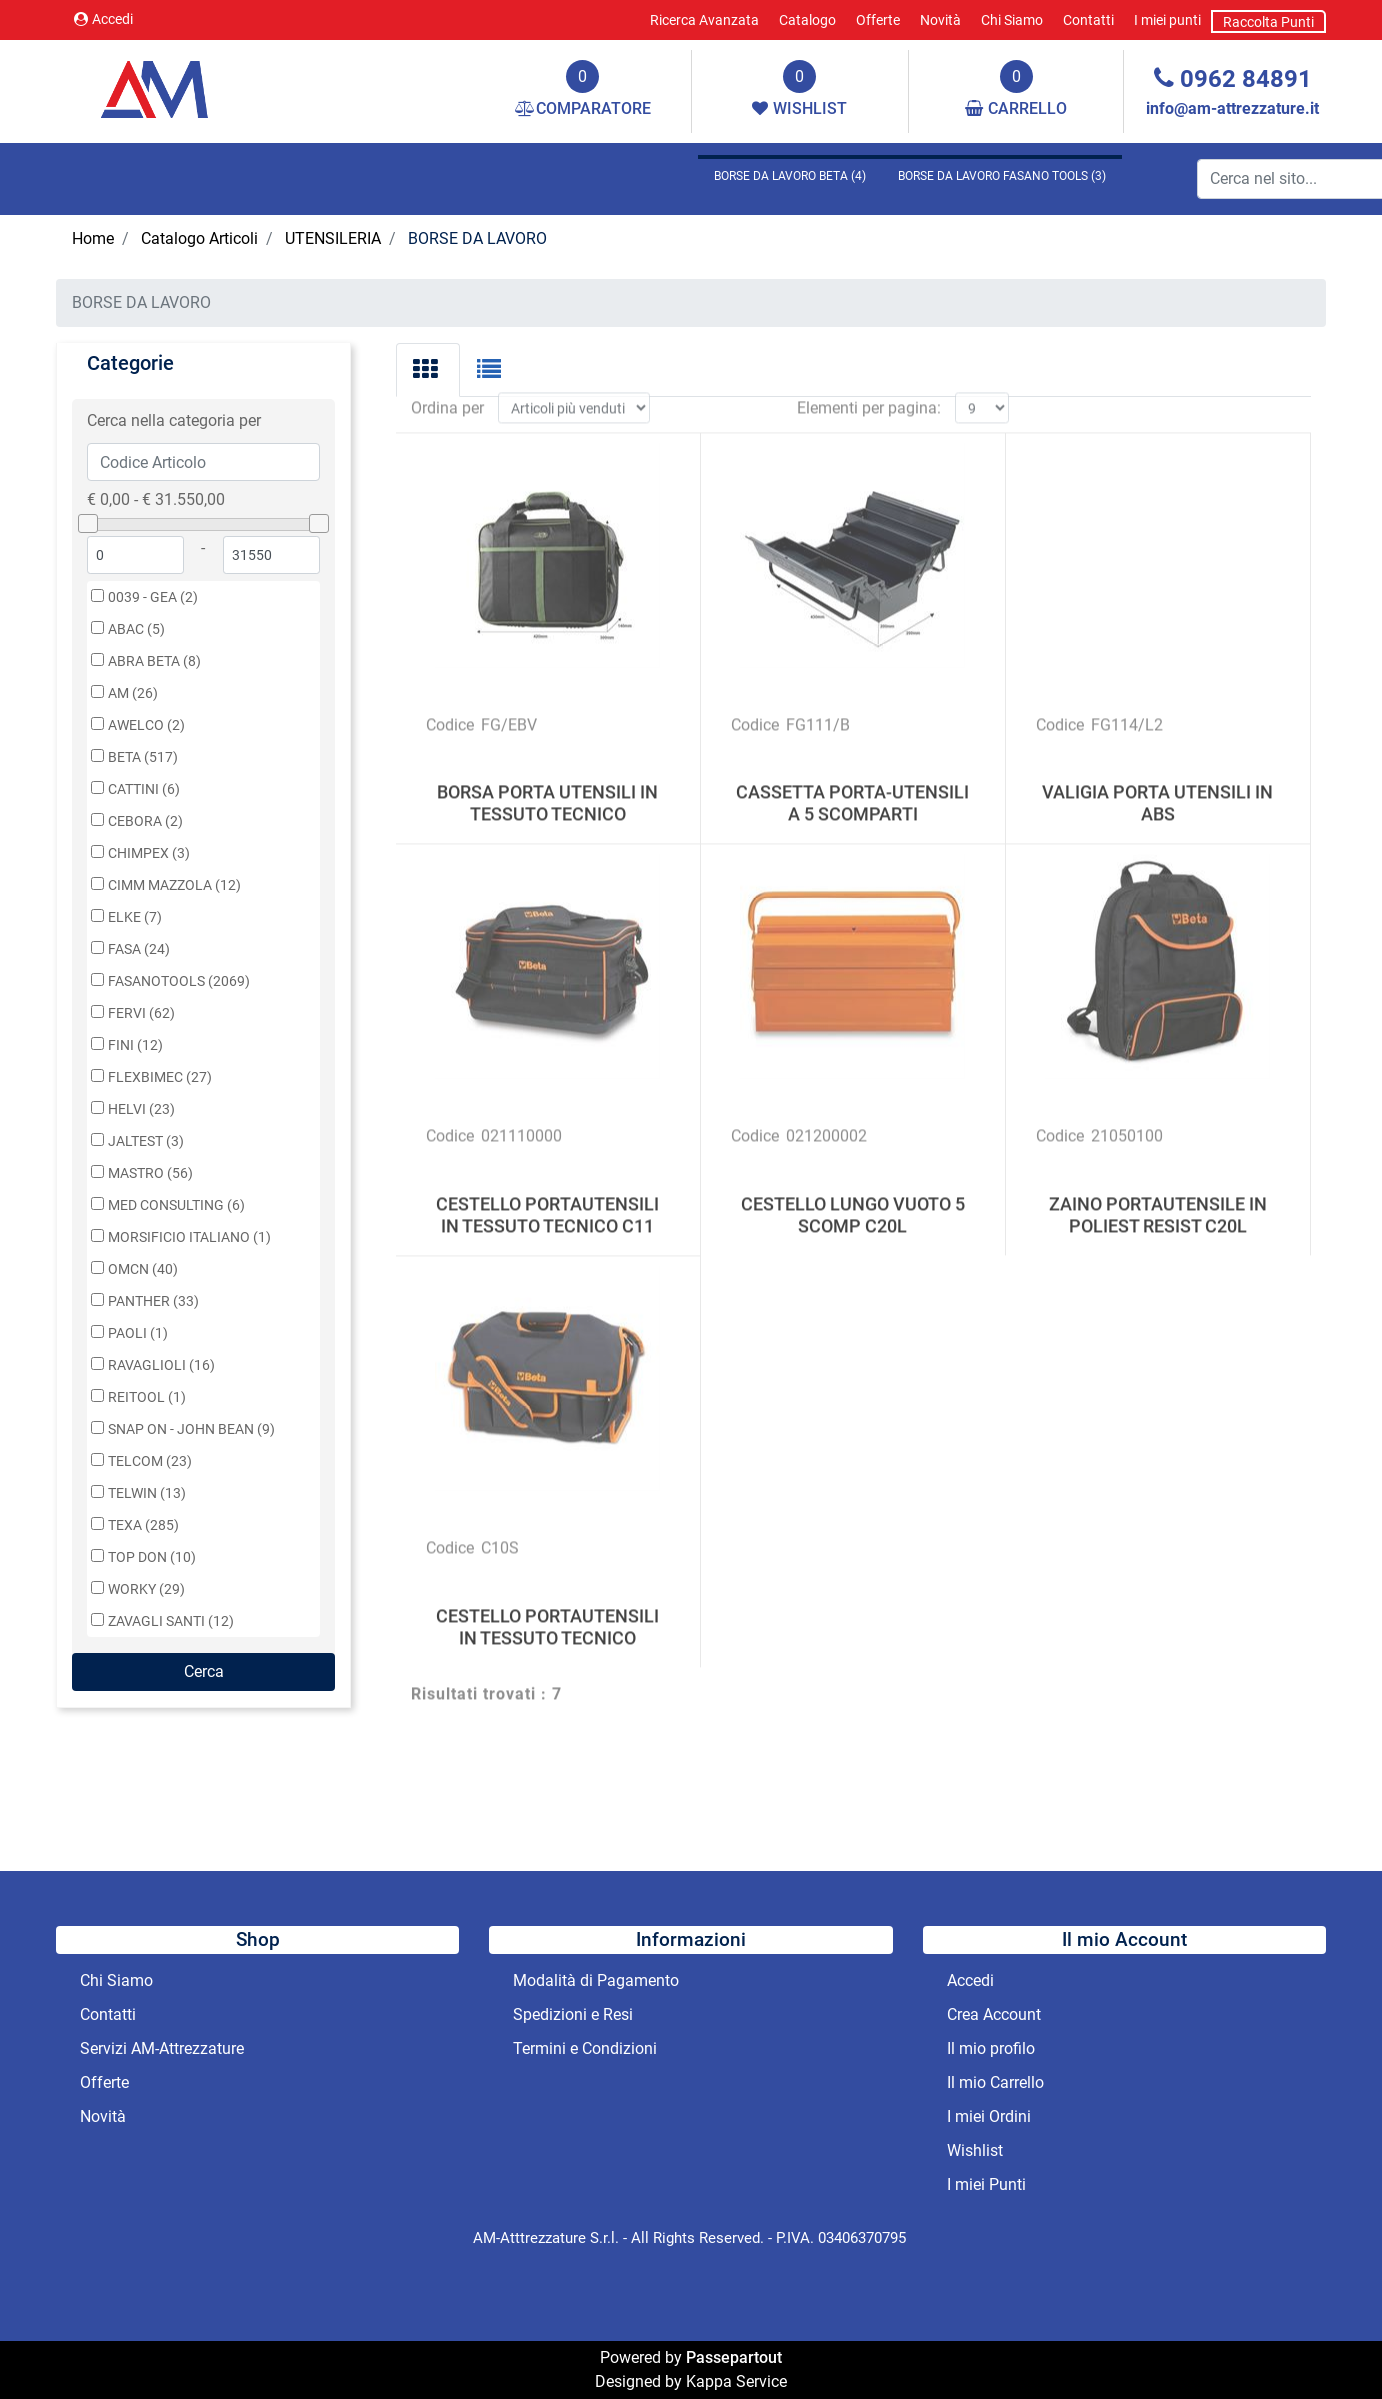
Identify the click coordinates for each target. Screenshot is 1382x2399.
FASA (139, 949)
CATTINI (144, 789)
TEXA (143, 1525)
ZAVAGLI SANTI (171, 1621)
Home (93, 238)
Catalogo (807, 20)
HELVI (141, 1109)
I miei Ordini (989, 2116)
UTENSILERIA (333, 238)
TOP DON (152, 1557)
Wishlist (975, 2150)
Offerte (878, 20)
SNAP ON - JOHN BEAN (191, 1429)
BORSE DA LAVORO (477, 238)
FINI (135, 1045)
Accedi (103, 19)
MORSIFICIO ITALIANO (189, 1237)
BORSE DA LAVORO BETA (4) (790, 176)
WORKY (146, 1589)
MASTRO (150, 1173)
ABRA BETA (154, 661)
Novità (940, 20)
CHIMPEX (149, 853)
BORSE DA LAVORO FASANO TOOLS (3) (1002, 176)
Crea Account (994, 2014)
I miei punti (1167, 20)
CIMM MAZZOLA (174, 885)
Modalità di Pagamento (596, 1980)
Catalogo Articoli (199, 238)
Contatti (1088, 20)
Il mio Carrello (995, 2082)
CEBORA (145, 821)
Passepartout (734, 2357)
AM (133, 693)
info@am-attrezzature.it (1232, 108)
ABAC (136, 629)
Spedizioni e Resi (573, 2014)
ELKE (135, 917)
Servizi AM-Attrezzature (162, 2048)
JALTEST (146, 1141)
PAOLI (138, 1333)
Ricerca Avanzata (704, 20)
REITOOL (147, 1397)
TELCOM (150, 1461)
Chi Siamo (1012, 20)
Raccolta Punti (1268, 22)
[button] (203, 1672)
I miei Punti (986, 2184)
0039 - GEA (153, 597)
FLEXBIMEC (160, 1077)
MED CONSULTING (176, 1205)
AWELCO (146, 725)
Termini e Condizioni (585, 2048)
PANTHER (153, 1301)
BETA (143, 757)
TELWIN (147, 1493)
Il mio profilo (991, 2048)
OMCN (143, 1269)
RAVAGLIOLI (161, 1365)
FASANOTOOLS (179, 981)
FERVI (141, 1013)
